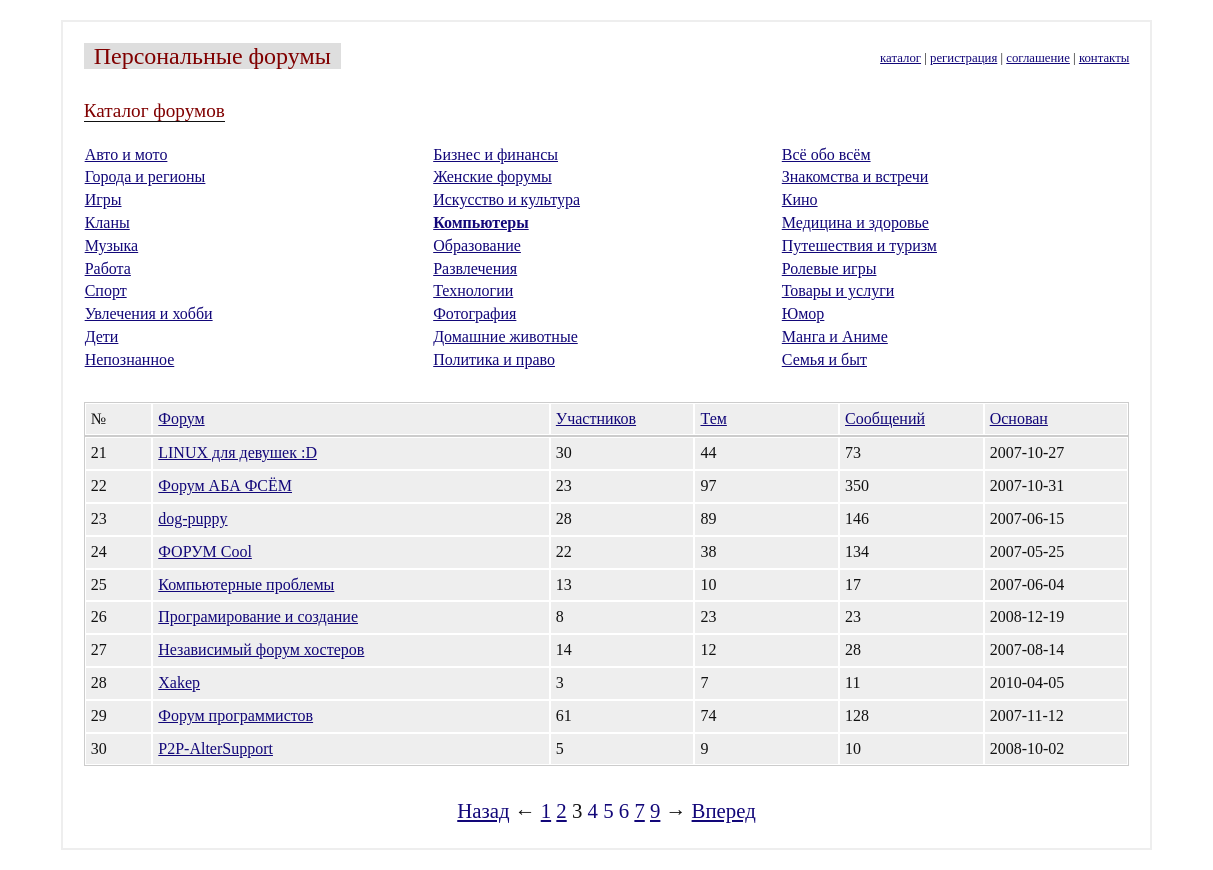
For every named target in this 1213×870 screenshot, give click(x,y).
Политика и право (494, 359)
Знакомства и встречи (855, 176)
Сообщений (885, 418)
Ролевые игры (829, 268)
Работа (108, 268)
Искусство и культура (506, 199)
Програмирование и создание (258, 616)
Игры (103, 199)
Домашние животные (505, 336)
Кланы (107, 222)
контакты (1104, 58)
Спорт (106, 290)
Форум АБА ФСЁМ (225, 485)
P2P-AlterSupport (215, 748)
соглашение (1038, 58)
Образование (477, 245)
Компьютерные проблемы (246, 584)
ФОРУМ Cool (205, 551)
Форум (181, 418)
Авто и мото (126, 154)
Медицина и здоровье (855, 222)
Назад (483, 810)
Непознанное (130, 359)
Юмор (803, 313)
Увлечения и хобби (149, 313)
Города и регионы (145, 176)
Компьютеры (480, 222)
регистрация (963, 58)
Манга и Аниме (835, 336)
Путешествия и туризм (859, 245)
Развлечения (475, 268)
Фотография (474, 313)
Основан (1019, 418)
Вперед (724, 810)
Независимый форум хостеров (261, 649)
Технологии (473, 290)
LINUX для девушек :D (237, 452)
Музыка (112, 245)
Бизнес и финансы (495, 154)
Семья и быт (824, 359)
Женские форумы (492, 176)
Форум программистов (235, 715)
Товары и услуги (838, 290)
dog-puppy (192, 518)
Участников (596, 418)
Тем (713, 418)
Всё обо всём (826, 154)
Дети (102, 336)
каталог (900, 58)
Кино (800, 199)
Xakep (179, 682)
